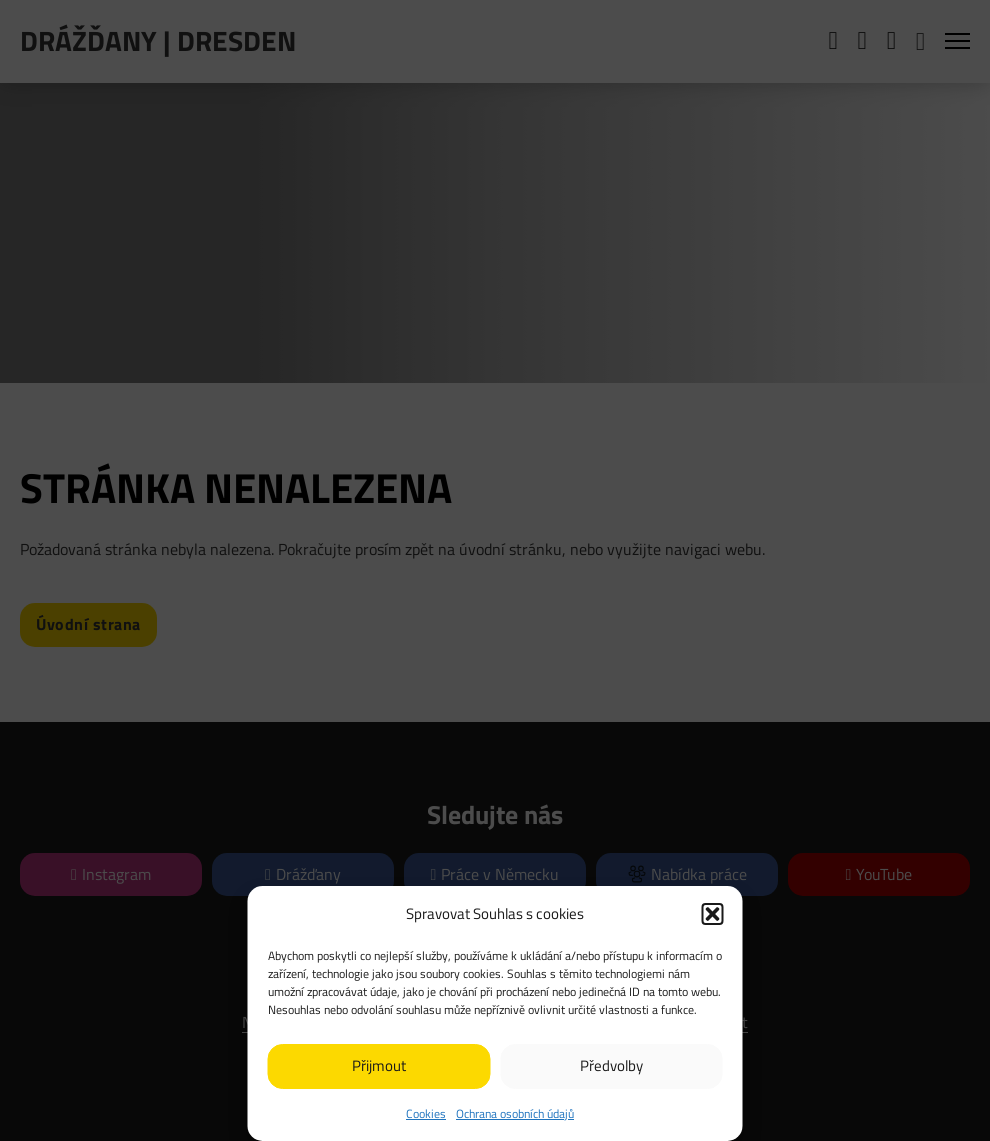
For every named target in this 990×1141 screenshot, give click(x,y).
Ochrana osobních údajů (515, 1113)
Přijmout (379, 1065)
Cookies (426, 1113)
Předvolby (611, 1065)
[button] (713, 914)
